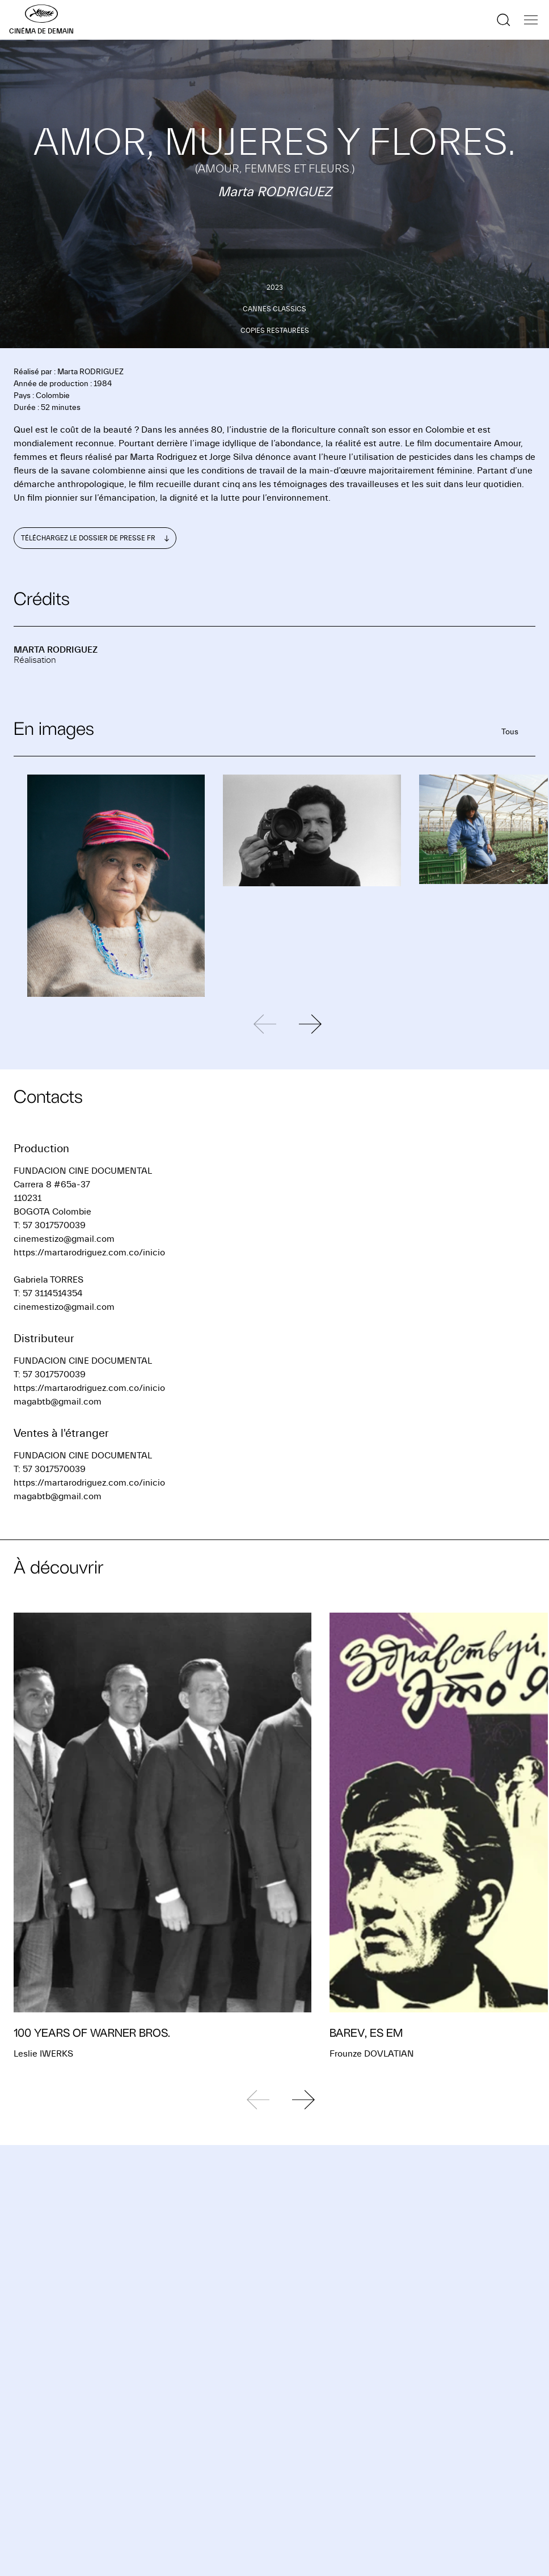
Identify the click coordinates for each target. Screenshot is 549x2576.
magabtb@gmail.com (58, 1402)
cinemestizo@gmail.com (64, 1239)
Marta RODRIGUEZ (56, 650)
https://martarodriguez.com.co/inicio (89, 1252)
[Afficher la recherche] (504, 20)
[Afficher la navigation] (531, 20)
